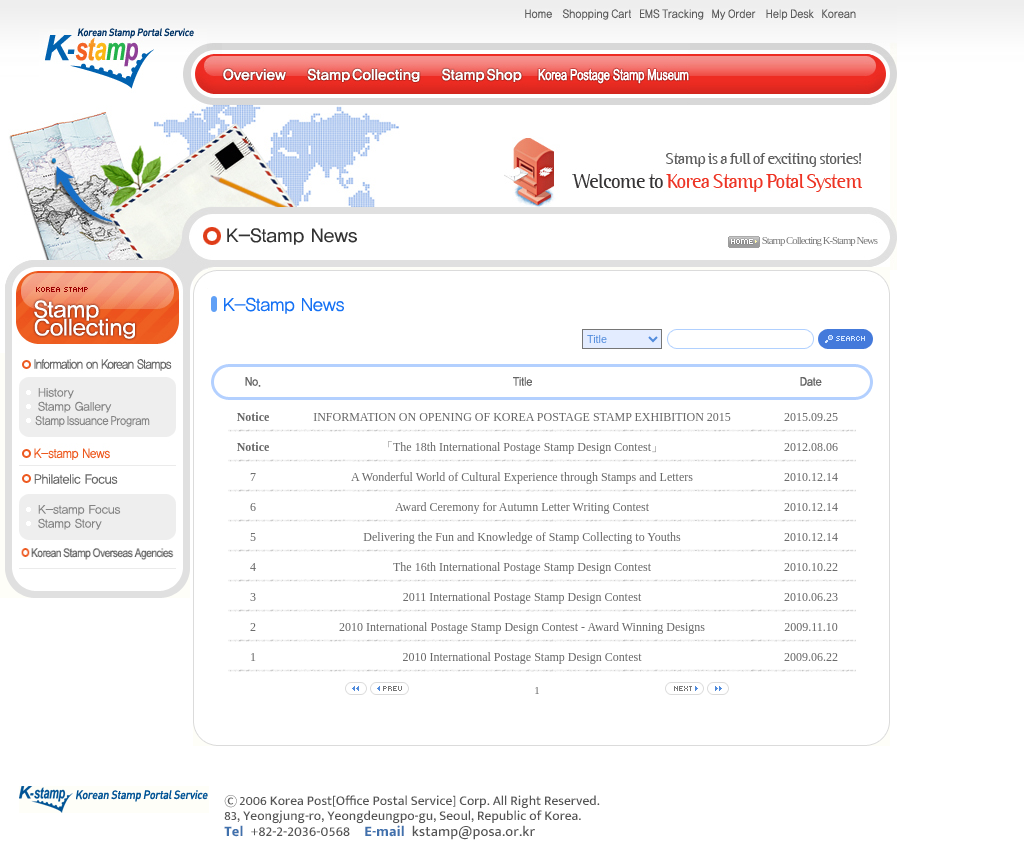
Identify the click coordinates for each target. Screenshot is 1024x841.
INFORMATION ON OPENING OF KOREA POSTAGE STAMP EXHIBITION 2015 (522, 417)
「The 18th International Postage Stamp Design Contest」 (522, 447)
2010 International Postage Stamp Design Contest (522, 657)
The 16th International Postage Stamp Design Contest (522, 567)
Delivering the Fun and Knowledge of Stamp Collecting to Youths (521, 537)
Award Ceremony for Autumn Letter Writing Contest (522, 507)
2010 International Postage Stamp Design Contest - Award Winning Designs (522, 627)
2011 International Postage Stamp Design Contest (522, 597)
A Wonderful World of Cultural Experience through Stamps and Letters (522, 477)
